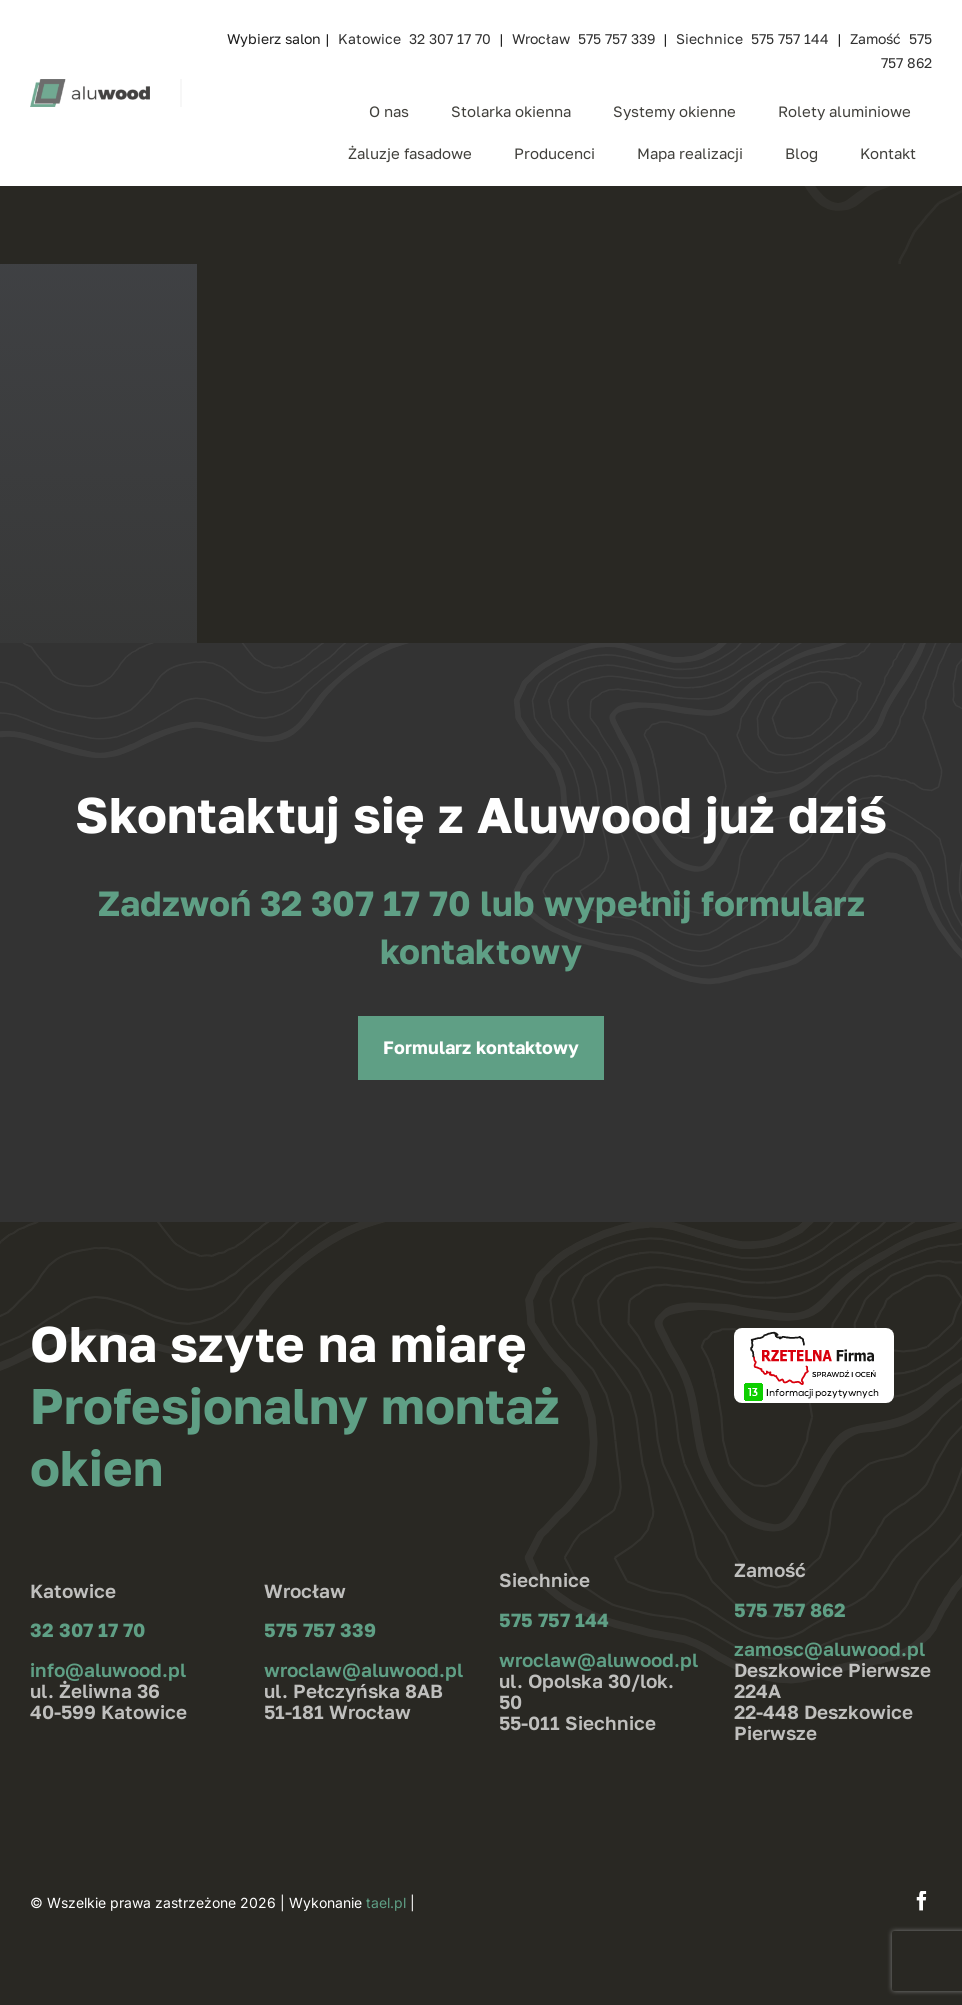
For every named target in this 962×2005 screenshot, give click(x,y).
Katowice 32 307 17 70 (414, 38)
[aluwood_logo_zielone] (90, 87)
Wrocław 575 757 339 (583, 38)
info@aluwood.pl (108, 1669)
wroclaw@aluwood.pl (363, 1669)
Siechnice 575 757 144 (752, 38)
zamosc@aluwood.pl (829, 1648)
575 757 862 (790, 1609)
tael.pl (386, 1902)
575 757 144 (554, 1619)
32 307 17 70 (370, 903)
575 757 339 (320, 1629)
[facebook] (922, 1901)
